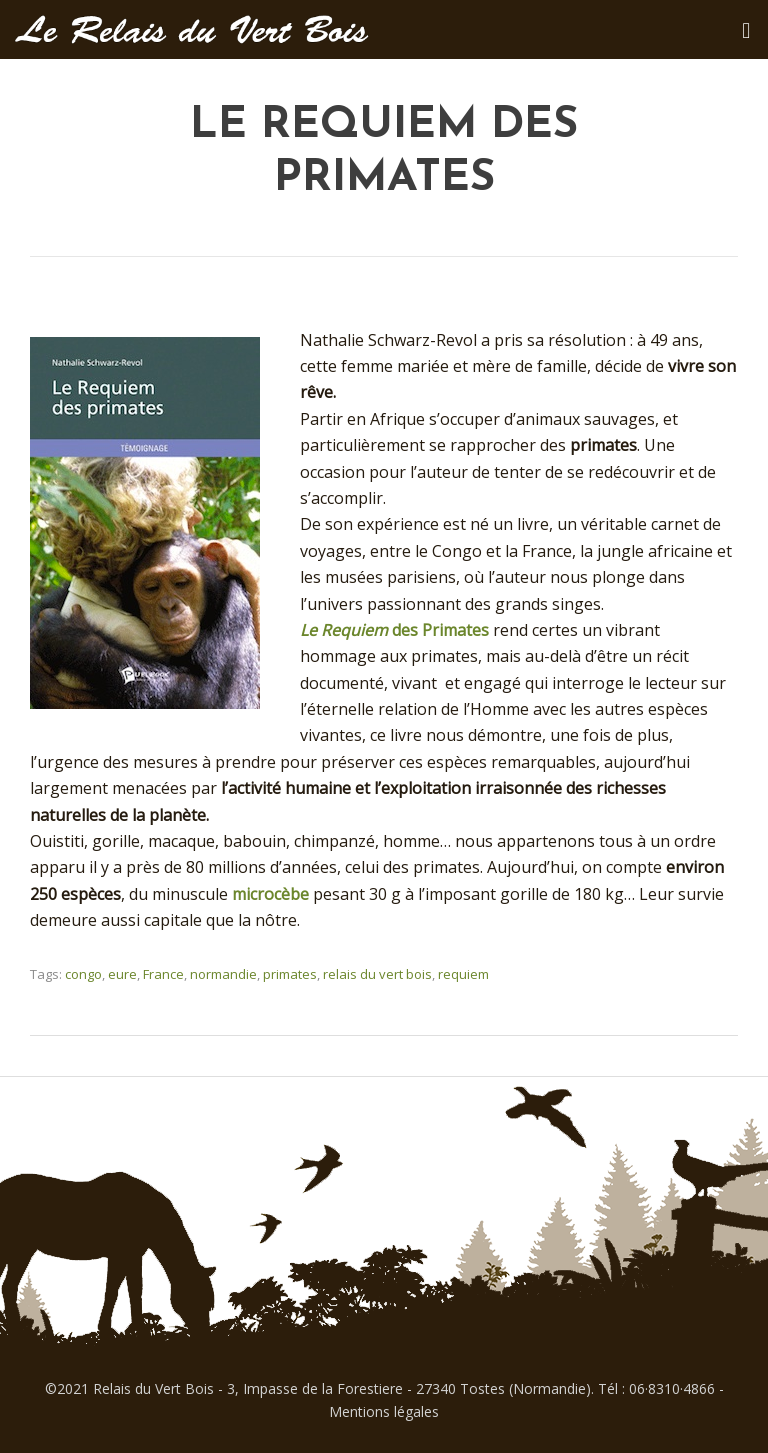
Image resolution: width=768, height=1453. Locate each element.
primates (290, 974)
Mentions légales (384, 1411)
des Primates (396, 630)
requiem (463, 974)
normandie (223, 974)
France (163, 974)
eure (122, 974)
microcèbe (272, 894)
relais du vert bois (377, 974)
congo (83, 974)
